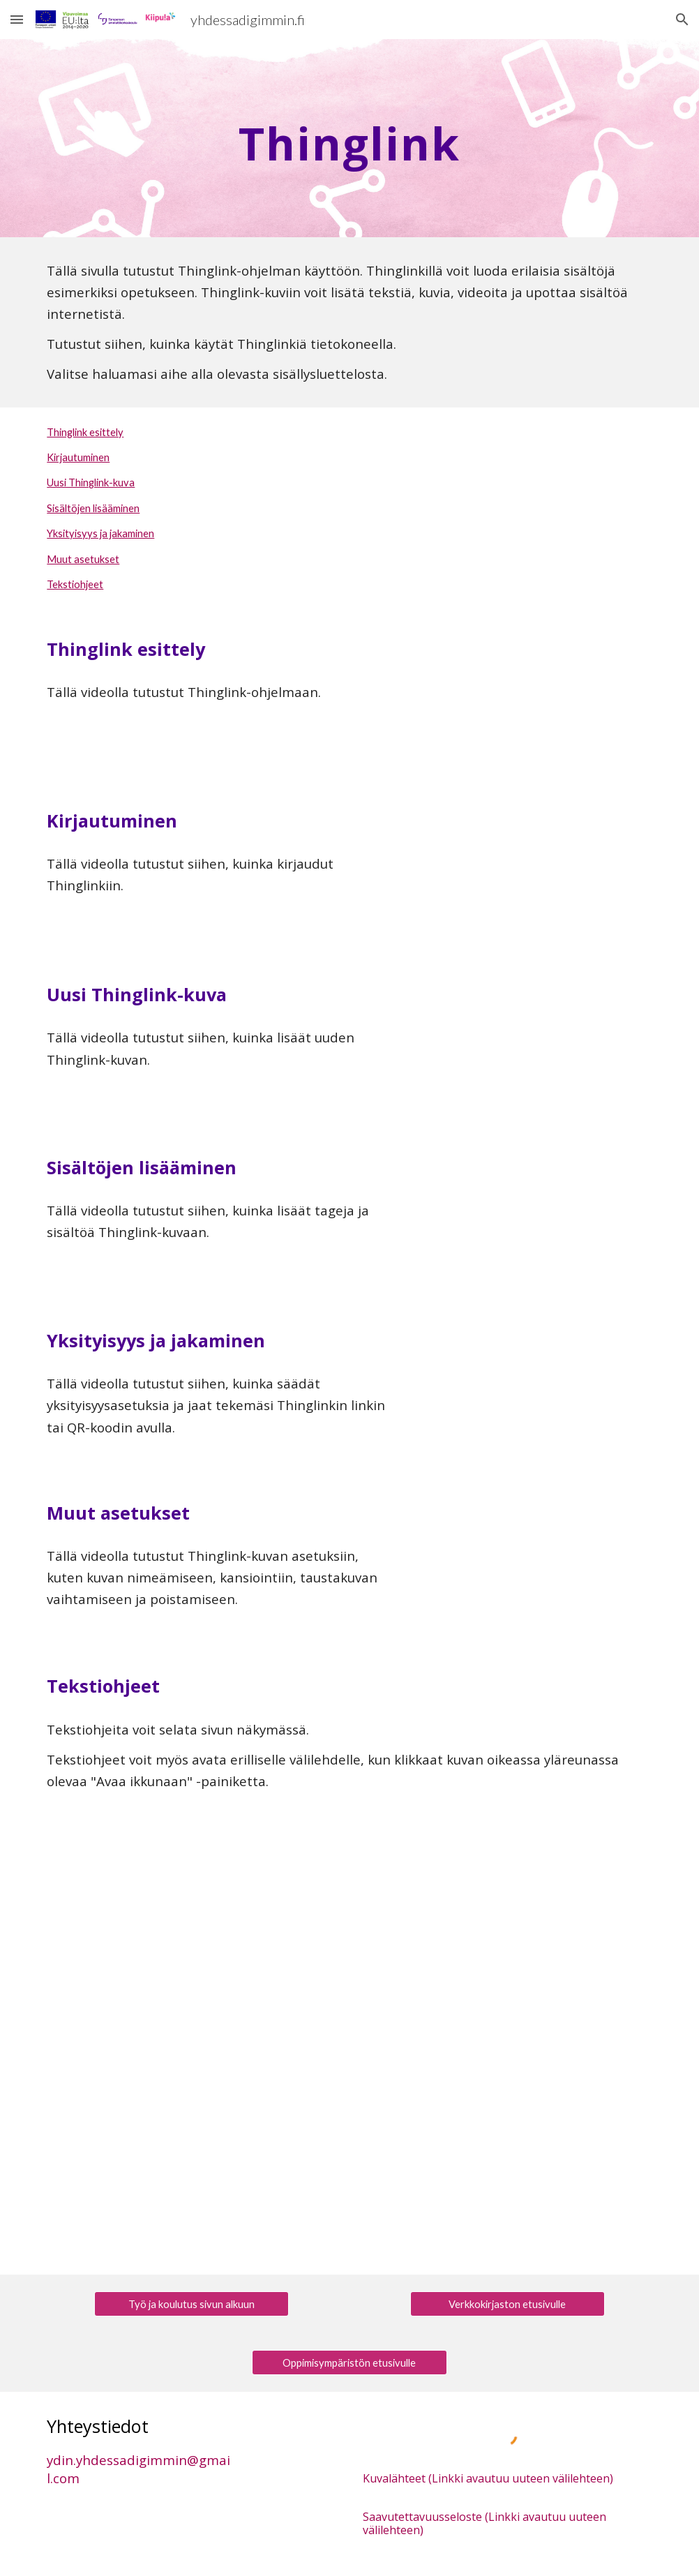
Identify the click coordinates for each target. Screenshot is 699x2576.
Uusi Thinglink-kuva (91, 482)
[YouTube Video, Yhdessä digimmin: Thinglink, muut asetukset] (534, 1561)
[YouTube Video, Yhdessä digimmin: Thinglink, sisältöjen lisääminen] (534, 1215)
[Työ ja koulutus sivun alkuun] (191, 2304)
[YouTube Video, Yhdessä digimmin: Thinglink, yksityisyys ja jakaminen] (534, 1388)
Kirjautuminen (78, 457)
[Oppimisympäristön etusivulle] (349, 2362)
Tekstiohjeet (75, 584)
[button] (16, 19)
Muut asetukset (83, 559)
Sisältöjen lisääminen (93, 508)
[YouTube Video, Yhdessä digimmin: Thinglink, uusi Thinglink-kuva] (534, 1042)
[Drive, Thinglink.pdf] (349, 2030)
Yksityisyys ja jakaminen (100, 533)
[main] (349, 138)
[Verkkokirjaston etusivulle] (507, 2304)
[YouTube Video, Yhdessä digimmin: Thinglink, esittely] (534, 696)
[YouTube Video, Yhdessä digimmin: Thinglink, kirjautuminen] (534, 869)
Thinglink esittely (85, 432)
